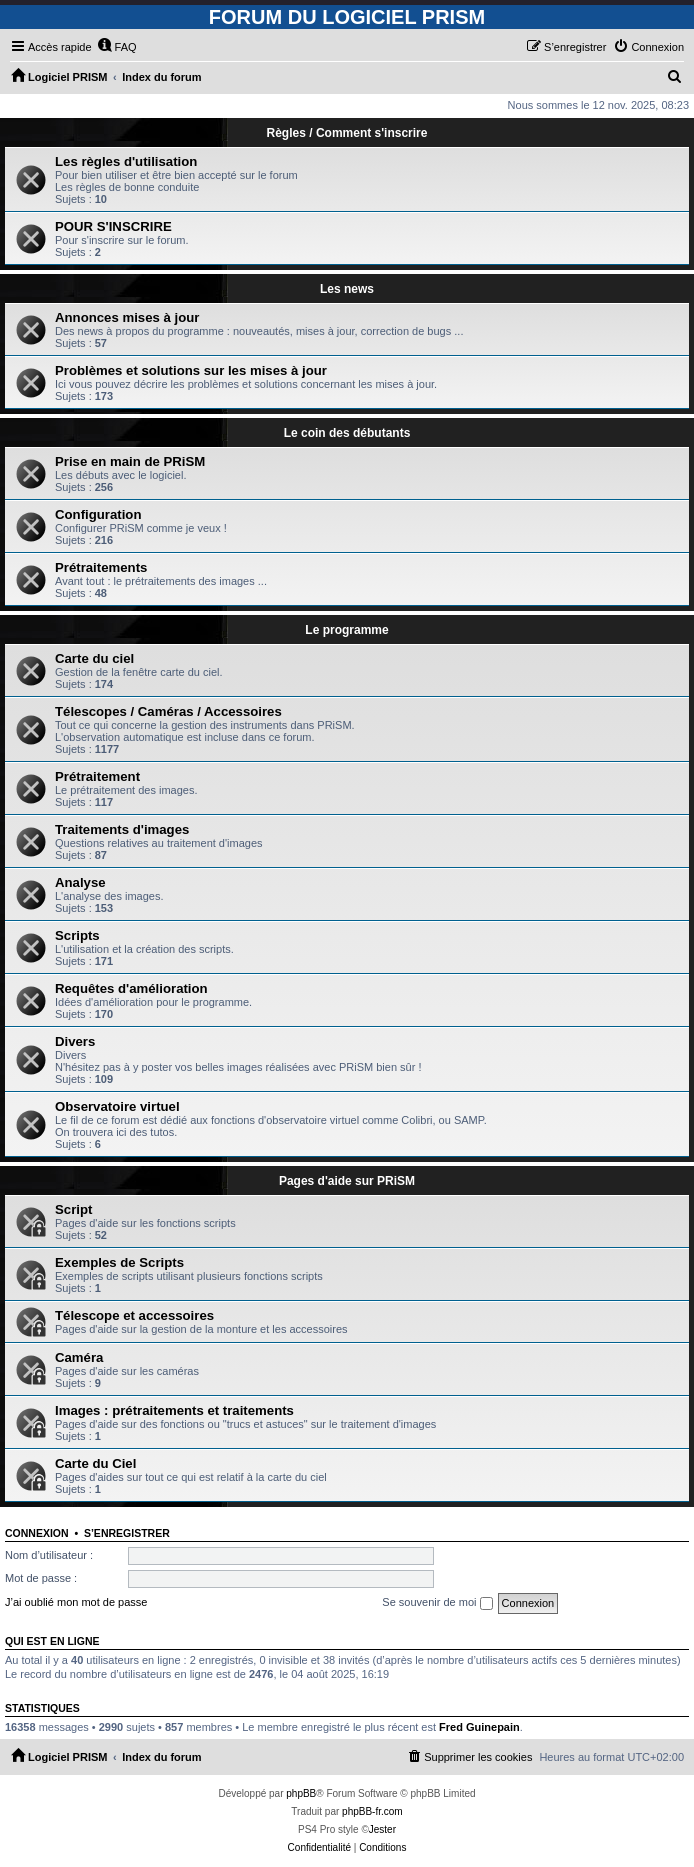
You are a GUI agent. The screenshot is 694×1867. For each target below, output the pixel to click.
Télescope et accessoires (134, 1315)
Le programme (346, 630)
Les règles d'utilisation (126, 161)
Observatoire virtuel (117, 1106)
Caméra (79, 1357)
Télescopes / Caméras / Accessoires (168, 711)
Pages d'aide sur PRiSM (347, 1181)
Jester (382, 1829)
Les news (347, 289)
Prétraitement (97, 776)
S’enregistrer (127, 1533)
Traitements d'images (122, 829)
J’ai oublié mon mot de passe (76, 1602)
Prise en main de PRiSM (130, 461)
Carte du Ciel (95, 1463)
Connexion (37, 1533)
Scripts (77, 935)
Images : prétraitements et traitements (174, 1410)
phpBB (301, 1793)
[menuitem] (117, 47)
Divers (75, 1041)
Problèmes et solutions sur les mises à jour (191, 370)
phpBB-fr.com (372, 1811)
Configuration (98, 514)
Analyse (80, 882)
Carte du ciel (94, 658)
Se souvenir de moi (437, 1603)
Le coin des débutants (347, 433)
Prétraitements (101, 567)
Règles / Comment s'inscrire (347, 133)
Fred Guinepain (479, 1727)
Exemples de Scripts (119, 1262)
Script (73, 1209)
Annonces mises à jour (127, 317)
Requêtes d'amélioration (131, 988)
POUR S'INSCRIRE (113, 226)
